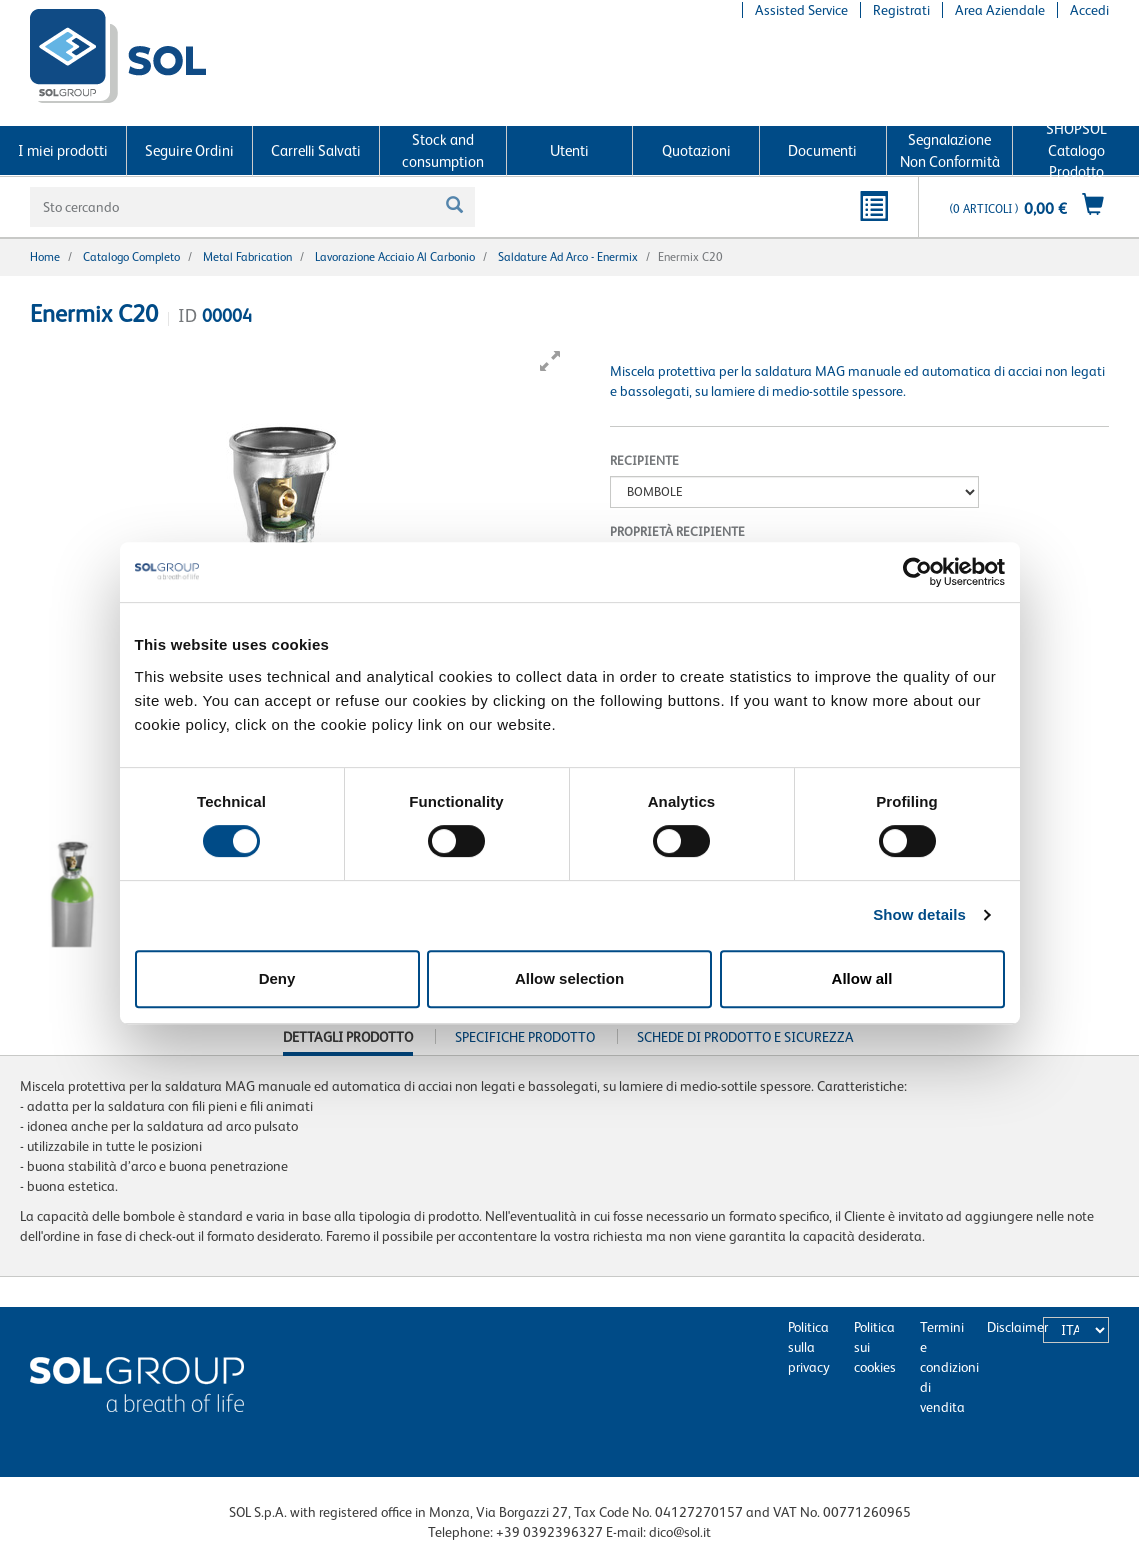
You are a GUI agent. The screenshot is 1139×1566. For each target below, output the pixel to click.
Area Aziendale (1000, 10)
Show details (919, 914)
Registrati (901, 10)
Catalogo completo (131, 257)
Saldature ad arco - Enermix (568, 257)
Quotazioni (696, 150)
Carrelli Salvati (316, 150)
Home (45, 257)
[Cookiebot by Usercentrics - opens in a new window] (917, 572)
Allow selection (569, 978)
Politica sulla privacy (809, 1347)
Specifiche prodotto (525, 1037)
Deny (277, 978)
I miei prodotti (63, 150)
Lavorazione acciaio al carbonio (395, 257)
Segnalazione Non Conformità (950, 150)
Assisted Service (801, 10)
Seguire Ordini (189, 150)
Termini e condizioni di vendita (949, 1367)
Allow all (862, 978)
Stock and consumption (443, 150)
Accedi (1089, 10)
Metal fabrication (247, 257)
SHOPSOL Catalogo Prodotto (1076, 150)
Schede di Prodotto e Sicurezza (745, 1037)
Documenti (822, 150)
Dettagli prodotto (348, 1041)
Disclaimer (1017, 1327)
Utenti (569, 150)
